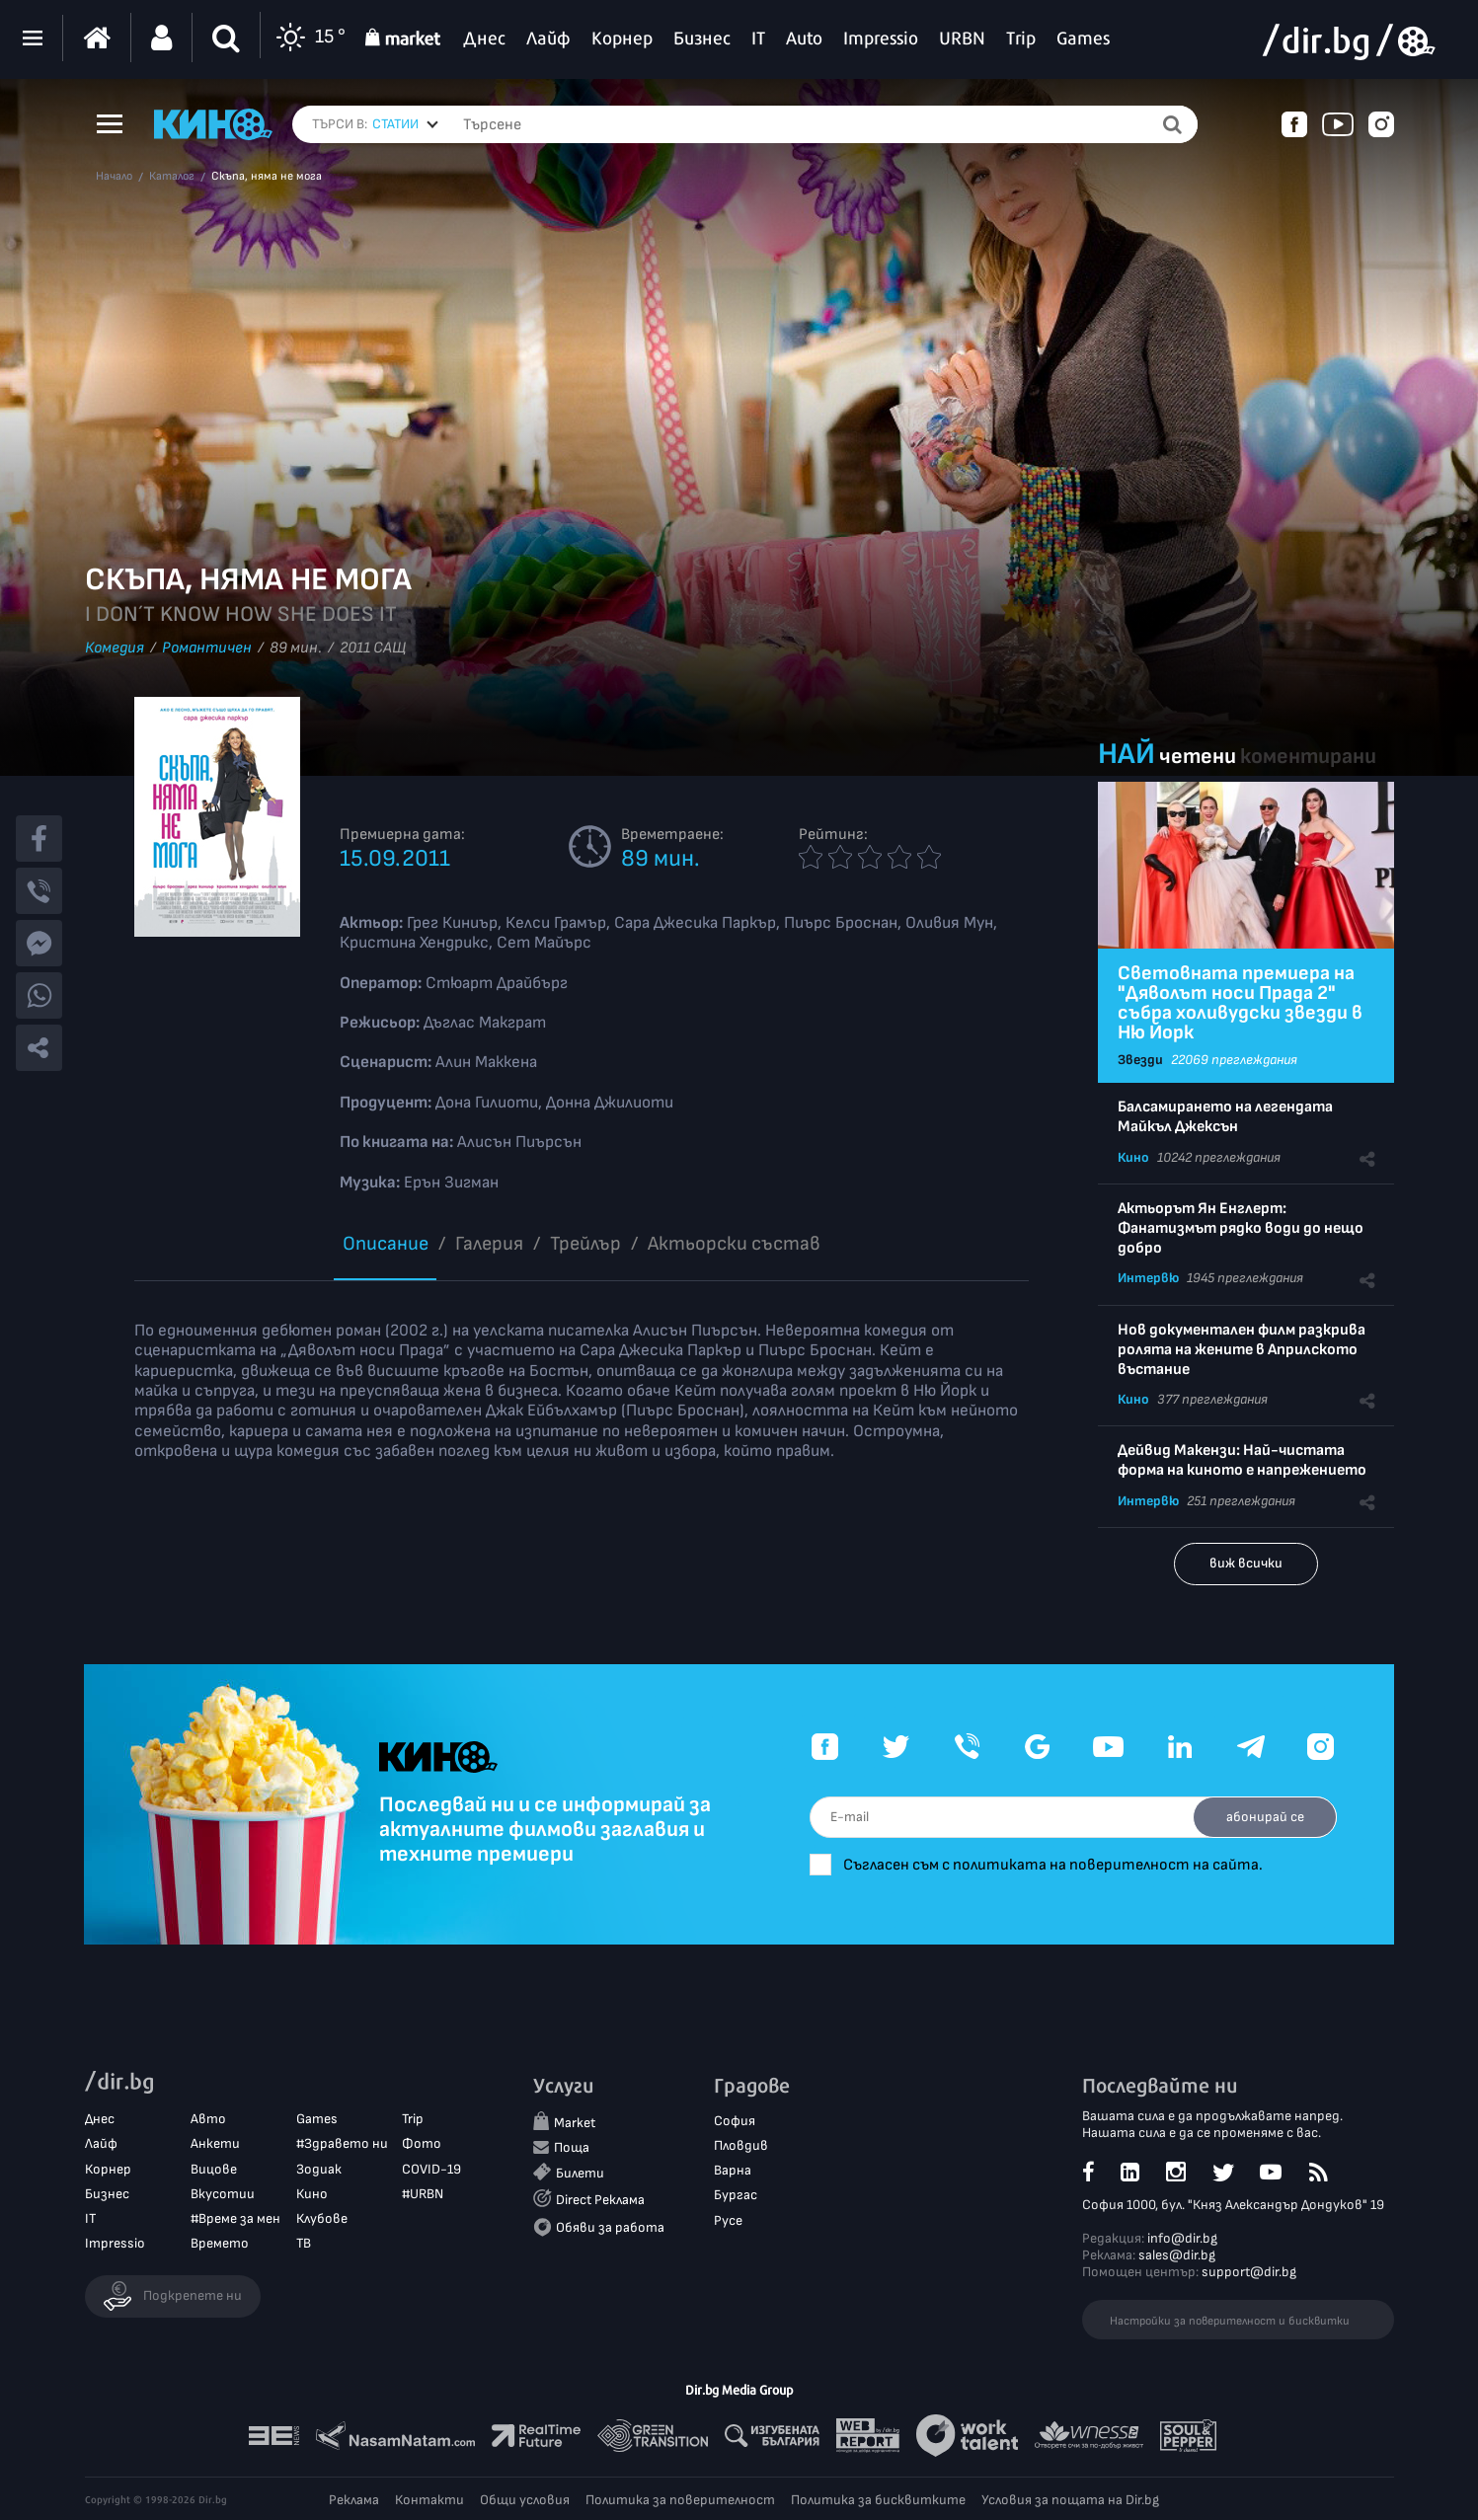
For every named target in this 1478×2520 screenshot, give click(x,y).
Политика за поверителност (680, 2499)
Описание (385, 1244)
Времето (220, 2244)
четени (1197, 756)
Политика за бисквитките (878, 2499)
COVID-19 (431, 2169)
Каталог (171, 177)
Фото (421, 2144)
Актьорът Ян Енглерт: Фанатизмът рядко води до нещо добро (1240, 1228)
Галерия (489, 1244)
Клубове (322, 2219)
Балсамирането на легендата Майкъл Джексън (1225, 1117)
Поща (571, 2148)
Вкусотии (223, 2193)
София (734, 2121)
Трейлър (585, 1244)
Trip (413, 2119)
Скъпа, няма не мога (266, 177)
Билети (580, 2174)
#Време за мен (235, 2219)
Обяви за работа (610, 2227)
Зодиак (319, 2169)
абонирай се (1262, 1816)
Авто (208, 2119)
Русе (728, 2220)
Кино (1133, 1157)
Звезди (1140, 1059)
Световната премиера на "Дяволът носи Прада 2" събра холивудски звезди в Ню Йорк (1240, 1002)
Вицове (214, 2169)
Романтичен (207, 648)
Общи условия (525, 2499)
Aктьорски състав (734, 1244)
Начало (114, 177)
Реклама (354, 2499)
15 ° (308, 38)
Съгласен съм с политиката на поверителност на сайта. (1066, 1865)
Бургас (735, 2195)
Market (574, 2123)
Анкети (215, 2144)
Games (317, 2119)
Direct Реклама (600, 2200)
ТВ (303, 2244)
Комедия (114, 648)
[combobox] (405, 124)
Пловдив (741, 2146)
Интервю (1148, 1277)
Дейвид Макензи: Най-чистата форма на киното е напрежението (1242, 1460)
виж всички (1246, 1563)
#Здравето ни (342, 2144)
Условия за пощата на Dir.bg (1070, 2499)
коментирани (1308, 756)
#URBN (422, 2193)
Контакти (429, 2499)
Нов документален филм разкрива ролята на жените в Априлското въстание (1241, 1350)
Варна (732, 2171)
